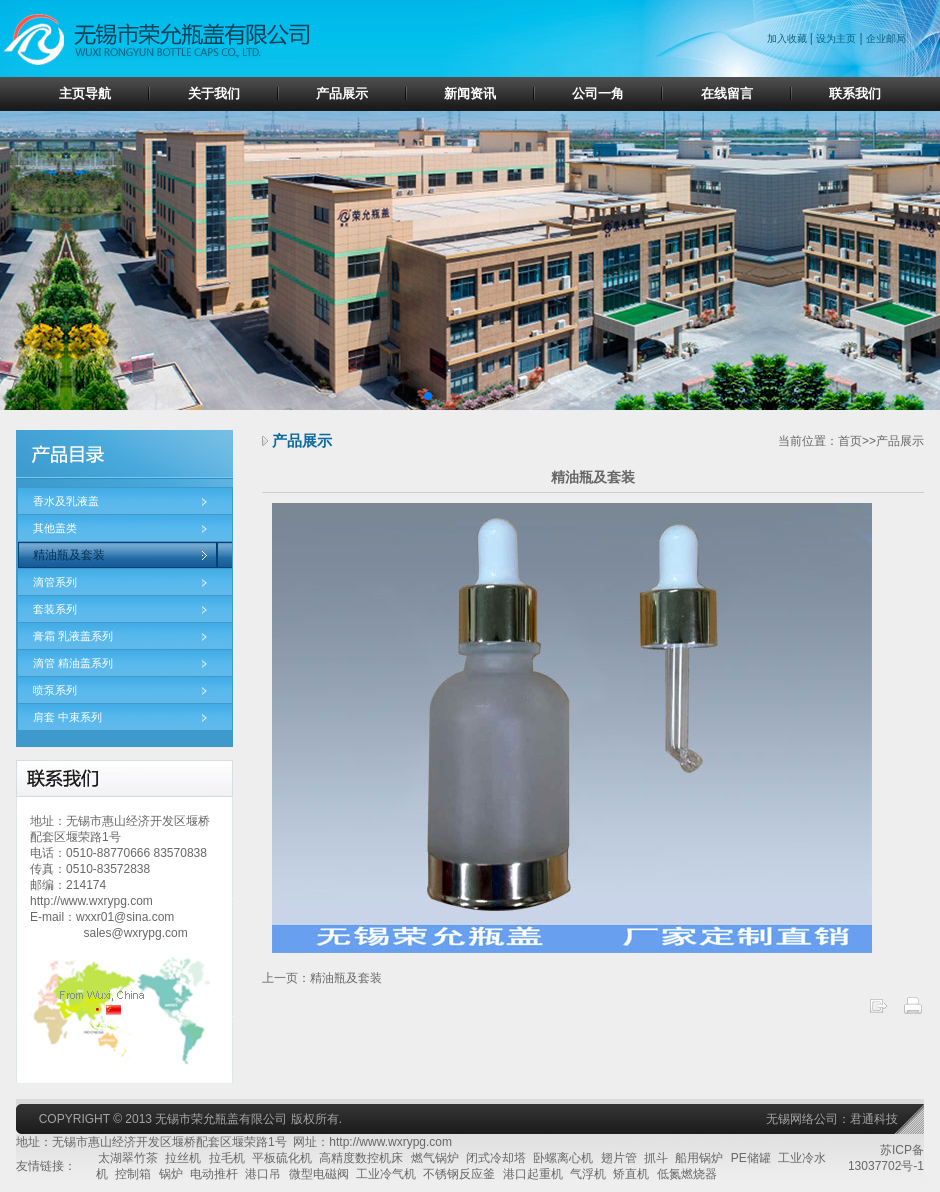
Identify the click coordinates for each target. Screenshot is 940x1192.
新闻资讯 (470, 93)
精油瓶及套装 (69, 555)
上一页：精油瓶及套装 (322, 978)
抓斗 (656, 1158)
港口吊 (263, 1174)
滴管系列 (55, 582)
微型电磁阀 (319, 1174)
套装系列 (55, 609)
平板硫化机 (282, 1158)
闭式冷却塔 (496, 1158)
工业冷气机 (386, 1174)
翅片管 (619, 1158)
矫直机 (631, 1174)
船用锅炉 (699, 1158)
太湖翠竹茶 (128, 1158)
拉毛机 (227, 1158)
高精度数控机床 (361, 1158)
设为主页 (836, 38)
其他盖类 (55, 528)
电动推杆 (214, 1174)
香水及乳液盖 (66, 501)
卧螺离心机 (563, 1158)
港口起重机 (533, 1174)
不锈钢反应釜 (459, 1174)
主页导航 (85, 93)
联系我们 (855, 93)
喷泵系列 (55, 690)
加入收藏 (788, 38)
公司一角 (598, 93)
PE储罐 (751, 1158)
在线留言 (727, 93)
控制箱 (133, 1174)
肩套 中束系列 (67, 717)
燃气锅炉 (435, 1158)
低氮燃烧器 (687, 1174)
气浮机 (588, 1174)
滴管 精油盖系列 (73, 663)
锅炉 (171, 1174)
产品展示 (342, 93)
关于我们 (214, 93)
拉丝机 (183, 1158)
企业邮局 (886, 38)
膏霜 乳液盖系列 (73, 636)
